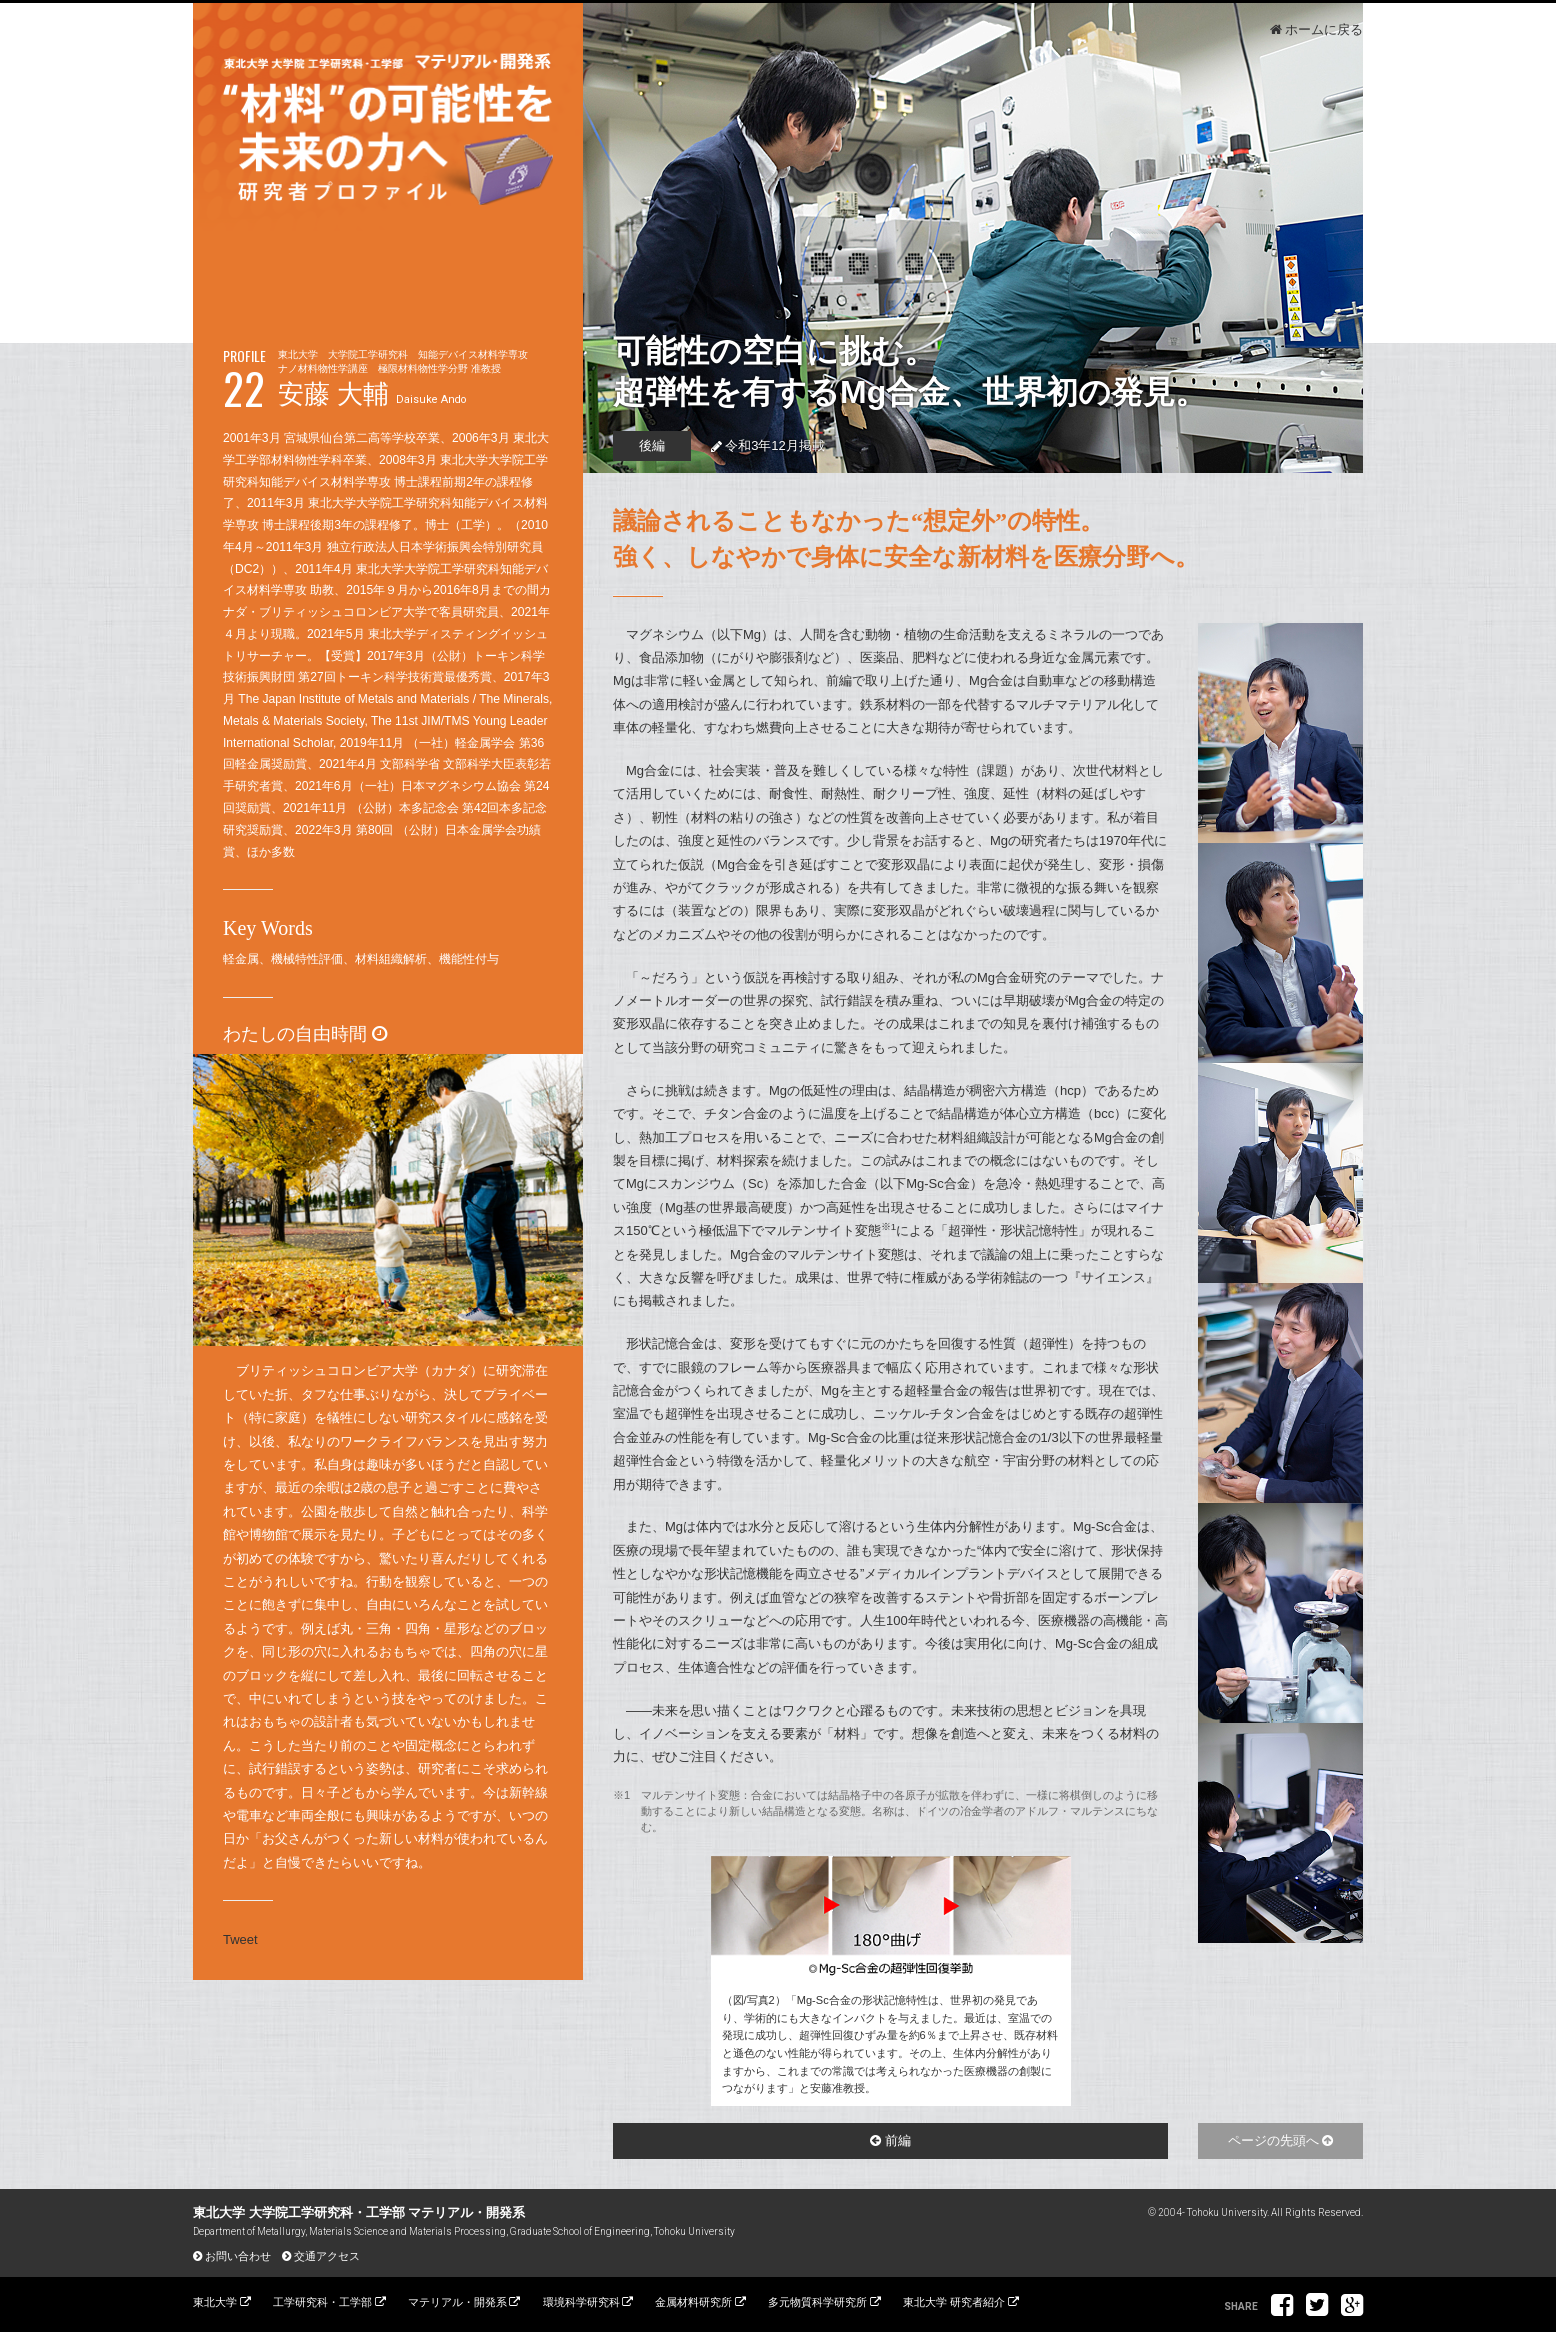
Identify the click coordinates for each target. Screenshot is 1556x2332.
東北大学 (215, 2302)
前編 (898, 2140)
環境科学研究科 (581, 2302)
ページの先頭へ (1273, 2140)
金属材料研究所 (693, 2302)
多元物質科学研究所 (817, 2302)
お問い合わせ (238, 2256)
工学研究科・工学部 (322, 2302)
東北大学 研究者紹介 (954, 2302)
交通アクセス (327, 2256)
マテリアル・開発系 (457, 2302)
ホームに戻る (1324, 29)
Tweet (240, 1939)
